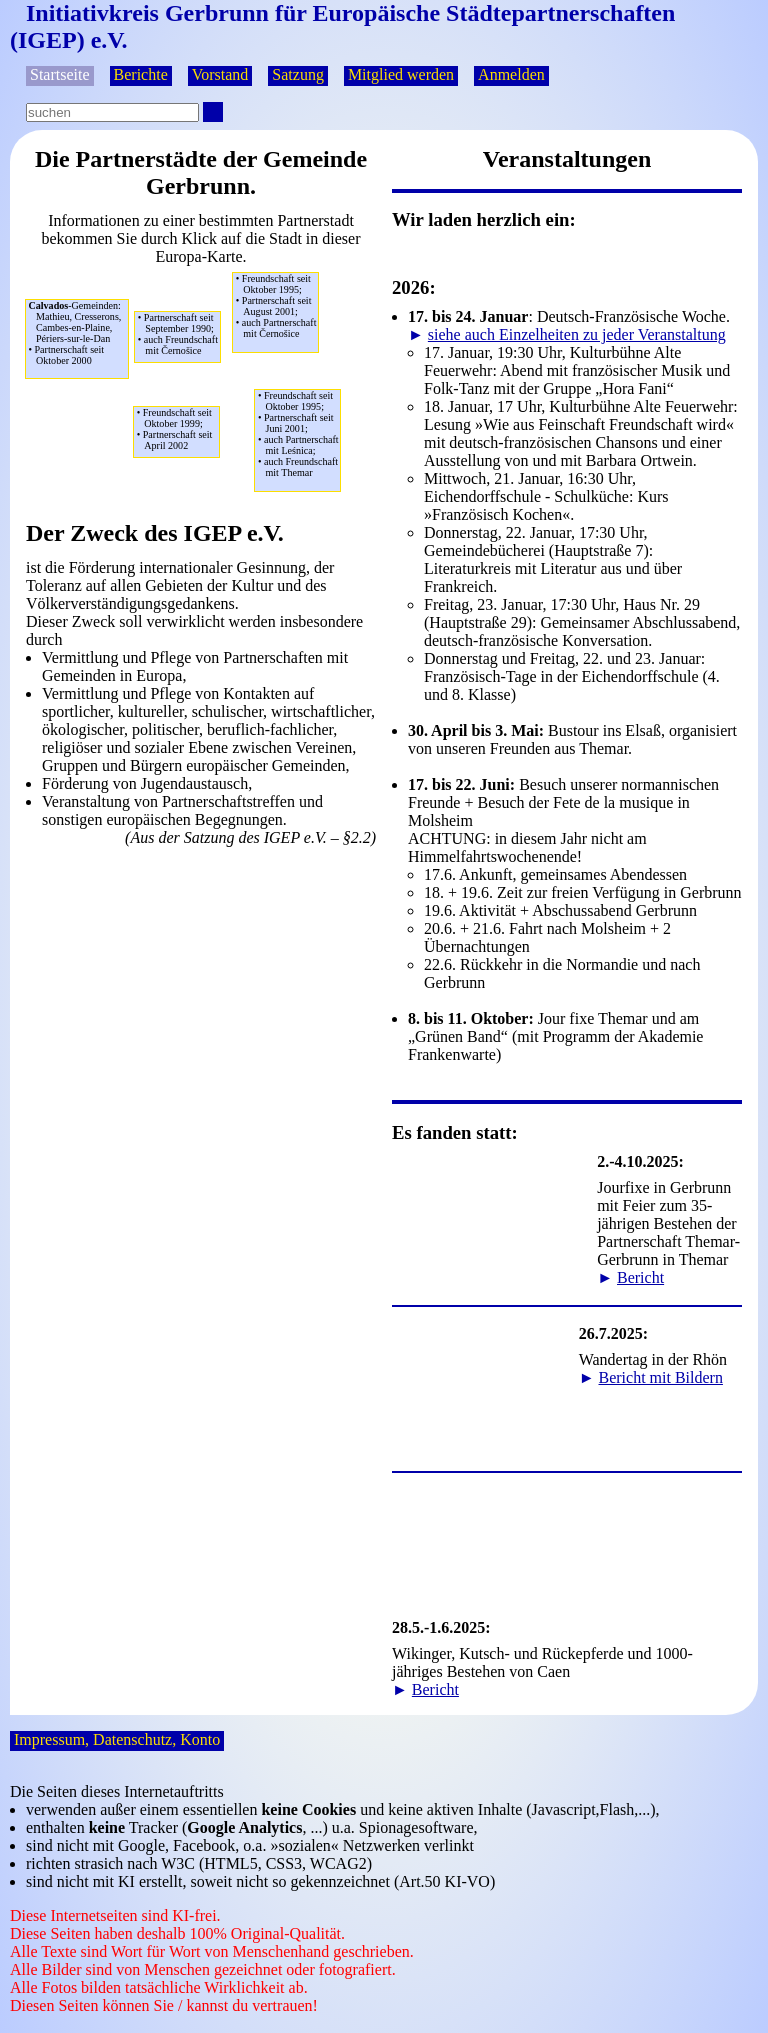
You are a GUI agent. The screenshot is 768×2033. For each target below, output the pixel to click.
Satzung (298, 74)
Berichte (141, 74)
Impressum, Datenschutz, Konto (117, 1739)
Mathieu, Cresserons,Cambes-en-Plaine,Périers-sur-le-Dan (77, 333)
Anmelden (511, 74)
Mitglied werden (401, 74)
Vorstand (220, 74)
